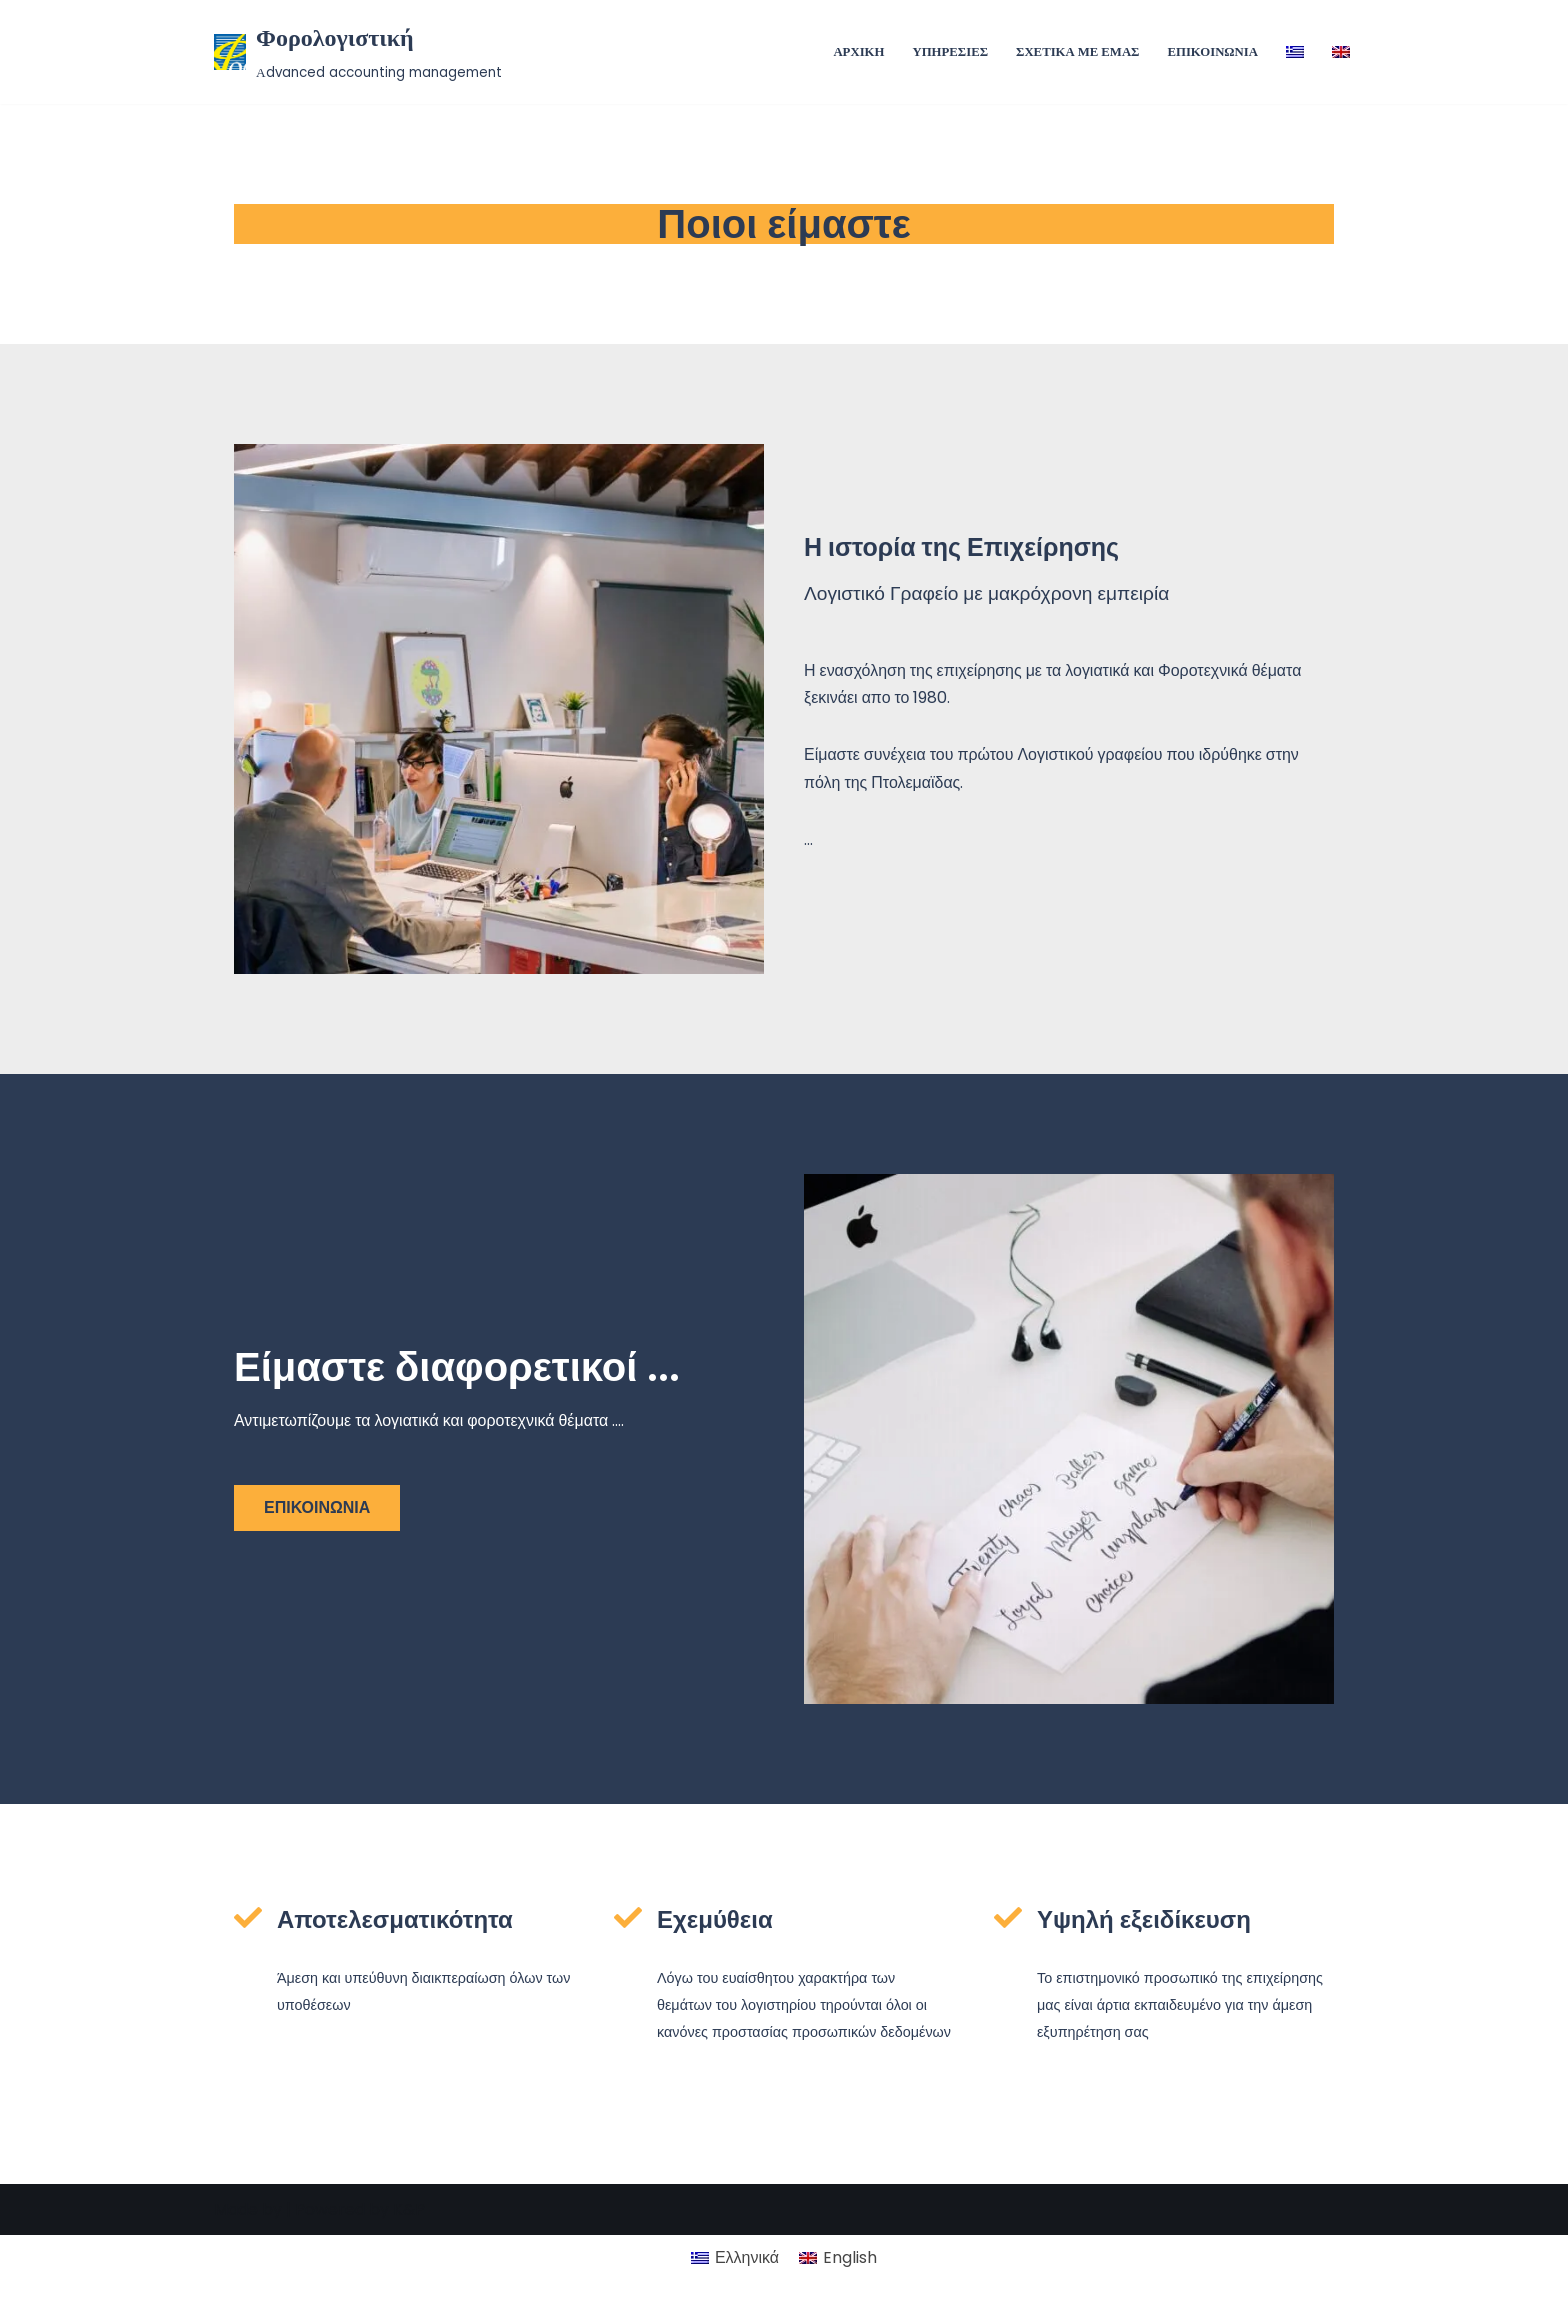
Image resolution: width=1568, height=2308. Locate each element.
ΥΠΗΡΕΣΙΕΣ (950, 51)
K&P (409, 2282)
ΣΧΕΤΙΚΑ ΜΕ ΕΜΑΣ (1078, 51)
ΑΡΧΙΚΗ (858, 51)
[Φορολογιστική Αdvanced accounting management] (358, 52)
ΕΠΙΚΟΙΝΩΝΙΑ (1212, 51)
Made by (248, 2282)
